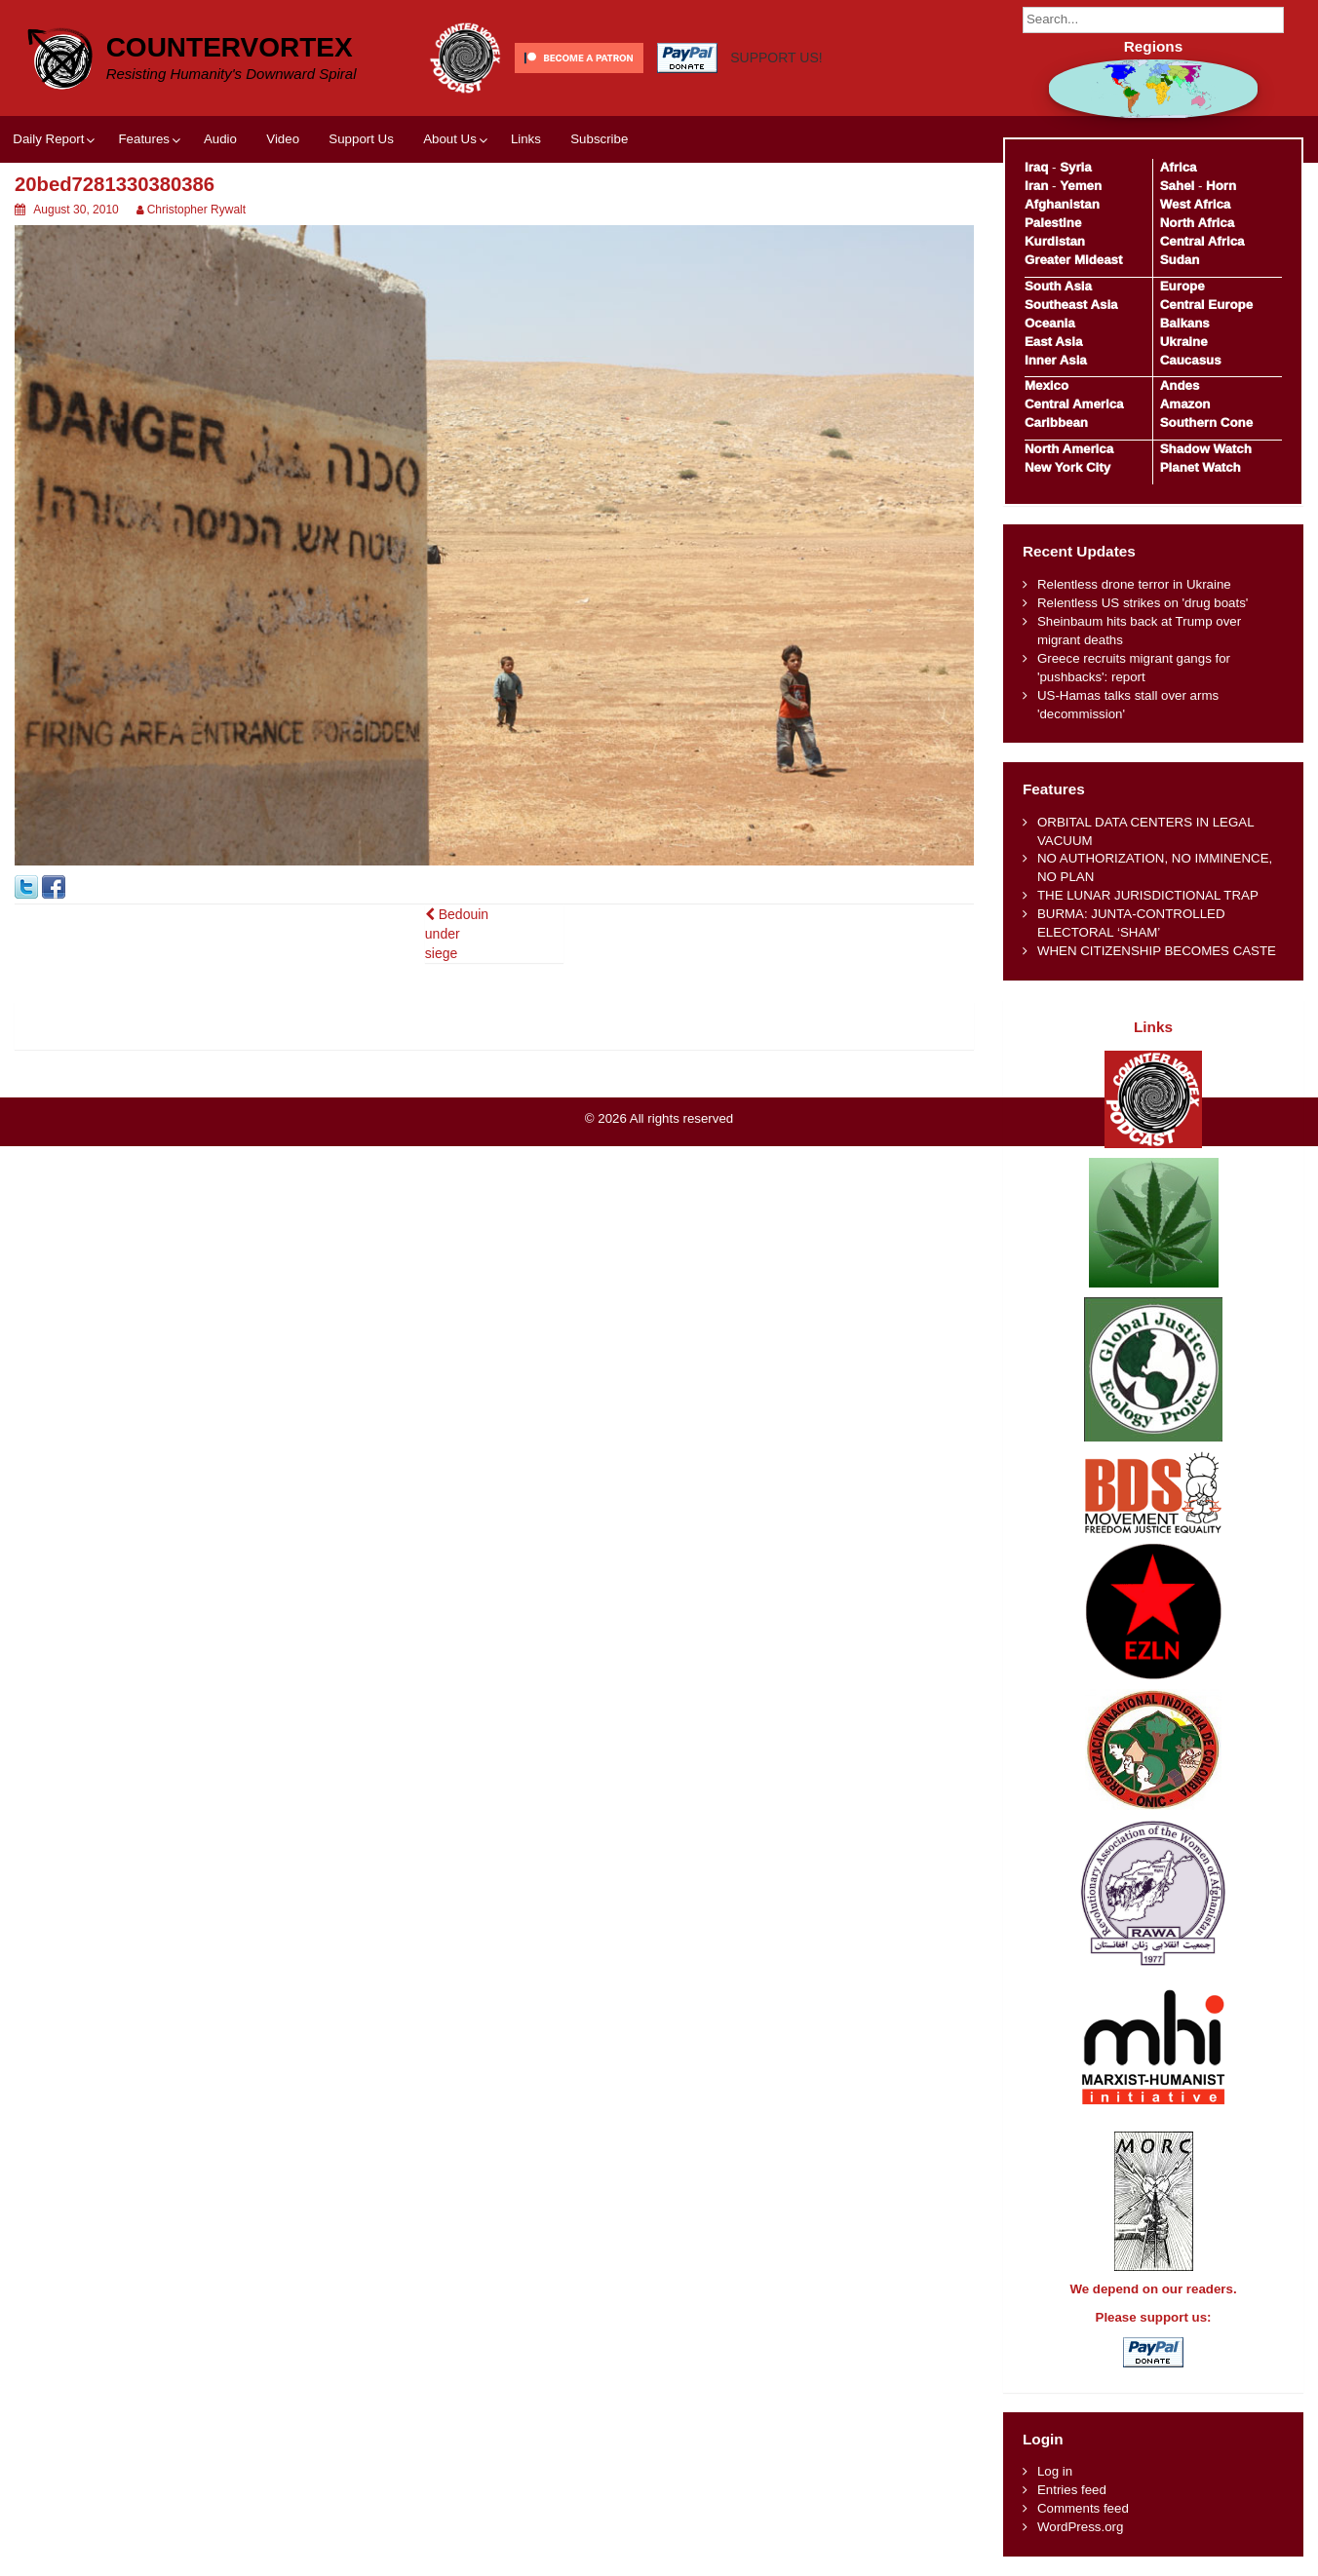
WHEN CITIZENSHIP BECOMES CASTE (1156, 950)
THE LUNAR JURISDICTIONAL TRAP (1148, 895)
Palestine (1053, 222)
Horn (1221, 185)
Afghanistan (1062, 204)
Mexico (1046, 385)
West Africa (1195, 204)
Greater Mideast (1074, 259)
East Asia (1053, 341)
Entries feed (1071, 2489)
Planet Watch (1200, 467)
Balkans (1185, 323)
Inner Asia (1056, 360)
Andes (1180, 385)
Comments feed (1083, 2508)
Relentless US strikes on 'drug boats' (1142, 603)
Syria (1076, 167)
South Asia (1058, 286)
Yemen (1081, 185)
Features (143, 139)
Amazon (1185, 404)
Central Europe (1206, 304)
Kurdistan (1055, 241)
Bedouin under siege (456, 933)
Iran (1036, 185)
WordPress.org (1080, 2526)
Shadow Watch (1206, 449)
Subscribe (599, 139)
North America (1069, 449)
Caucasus (1190, 360)
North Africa (1197, 222)
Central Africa (1202, 241)
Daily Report (48, 139)
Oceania (1050, 323)
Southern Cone (1206, 422)
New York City (1067, 467)
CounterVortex (229, 47)
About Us (450, 139)
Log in (1054, 2471)
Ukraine (1184, 341)
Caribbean (1056, 422)
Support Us (361, 139)
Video (282, 139)
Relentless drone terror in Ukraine (1134, 584)
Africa (1178, 167)
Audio (220, 139)
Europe (1182, 286)
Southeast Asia (1071, 304)
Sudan (1180, 259)
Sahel (1177, 185)
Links (526, 139)
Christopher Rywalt (196, 209)
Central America (1074, 404)
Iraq (1036, 167)
